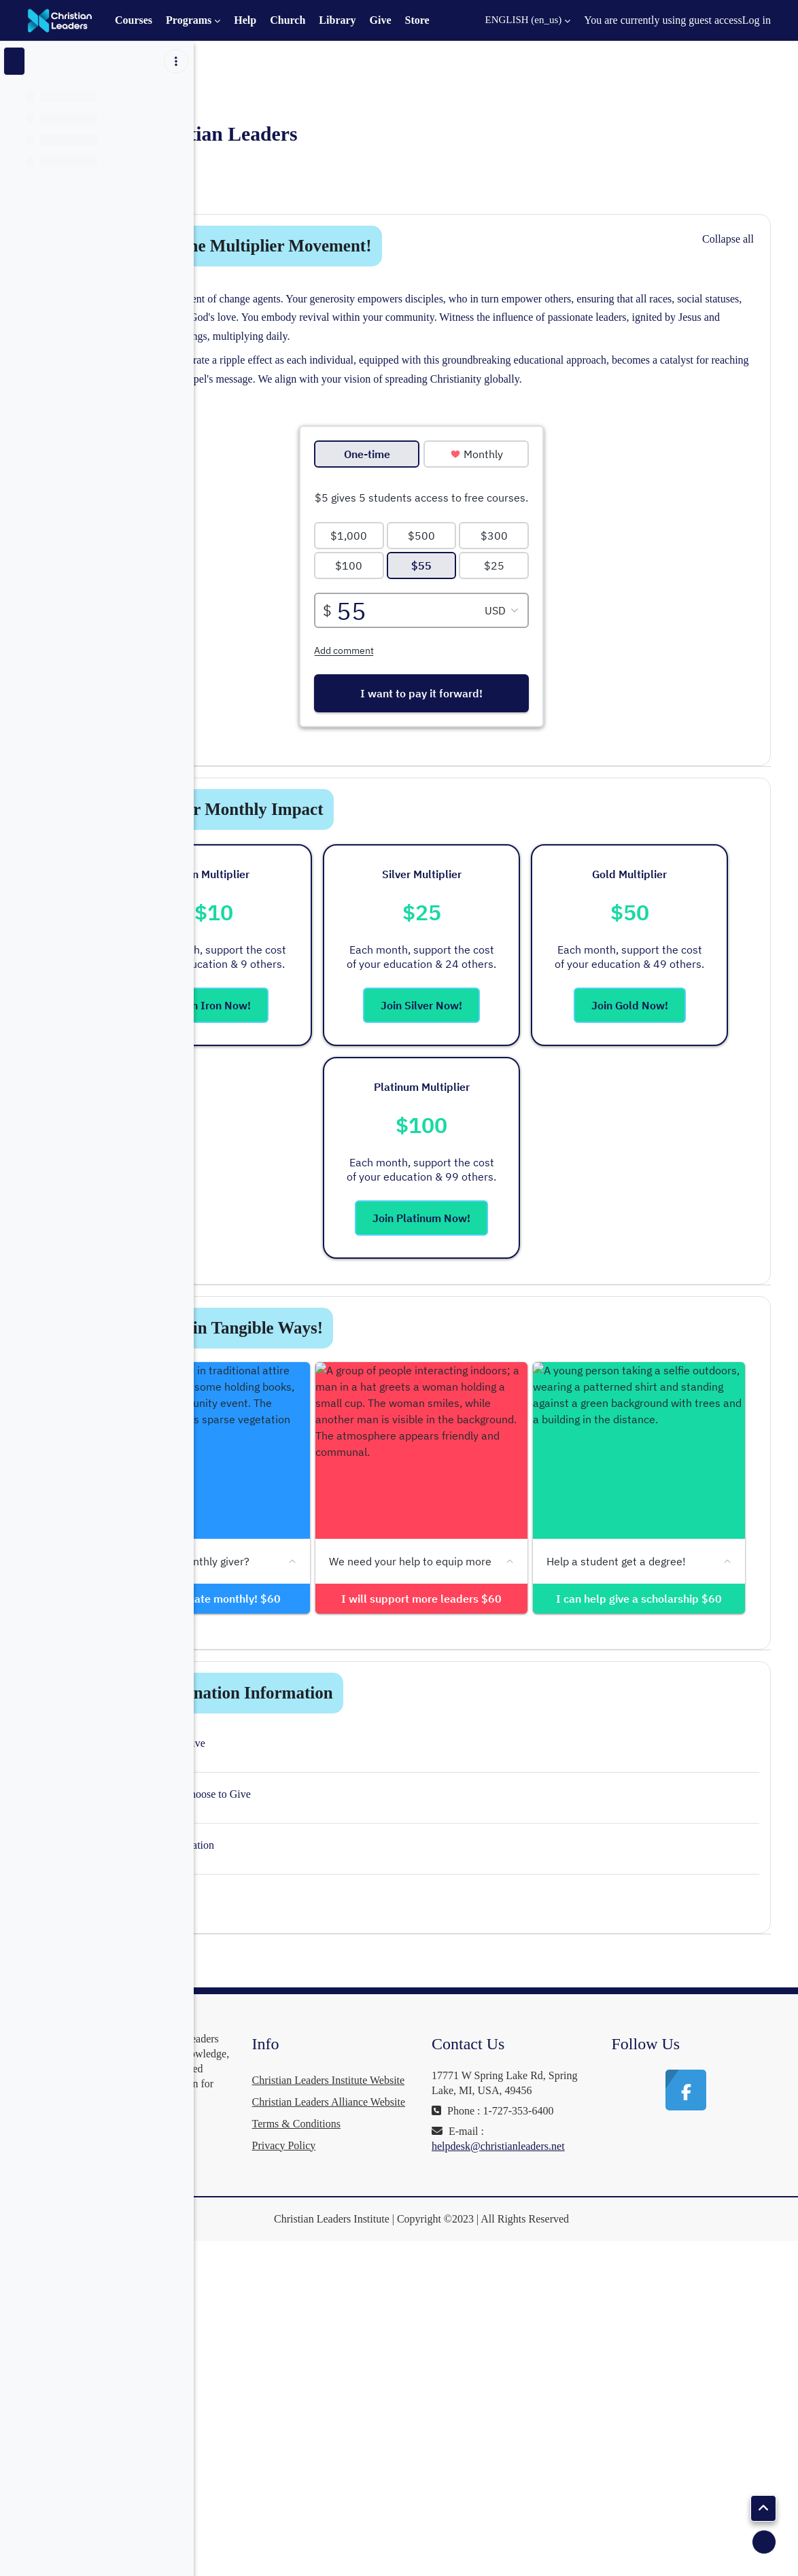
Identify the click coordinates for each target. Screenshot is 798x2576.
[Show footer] (764, 2542)
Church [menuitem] (287, 20)
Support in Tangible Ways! (386, 1365)
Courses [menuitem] (133, 20)
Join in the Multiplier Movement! (410, 246)
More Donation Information (391, 1987)
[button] (520, 20)
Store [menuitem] (417, 20)
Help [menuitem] (245, 20)
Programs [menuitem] (188, 20)
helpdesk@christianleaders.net (578, 2470)
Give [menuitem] (381, 20)
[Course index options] (176, 61)
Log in (756, 20)
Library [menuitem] (337, 20)
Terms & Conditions (416, 2461)
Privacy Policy (404, 2483)
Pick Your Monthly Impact (386, 846)
